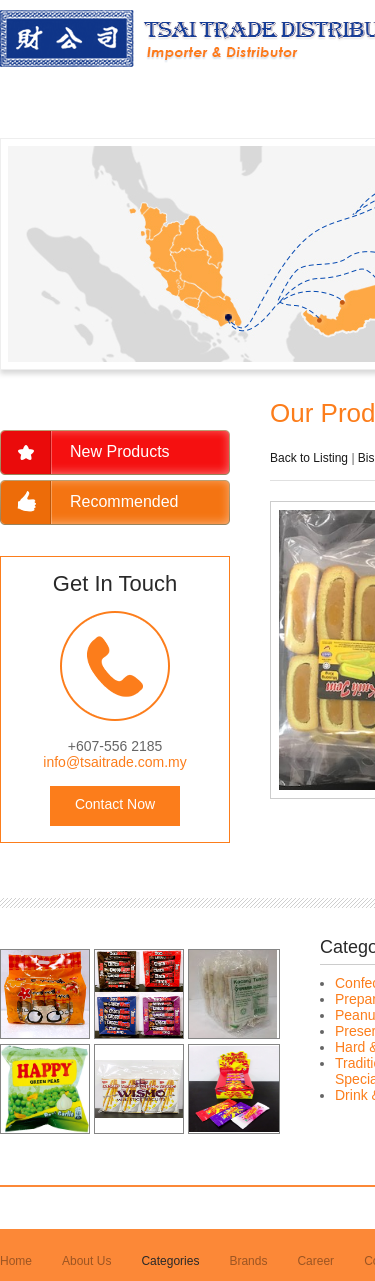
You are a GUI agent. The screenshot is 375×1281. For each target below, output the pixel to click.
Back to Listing (309, 458)
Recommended (124, 501)
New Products (120, 451)
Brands (248, 1261)
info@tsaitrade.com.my (114, 762)
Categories (170, 1261)
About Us (86, 1261)
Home (16, 1261)
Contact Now (115, 804)
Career (315, 1261)
